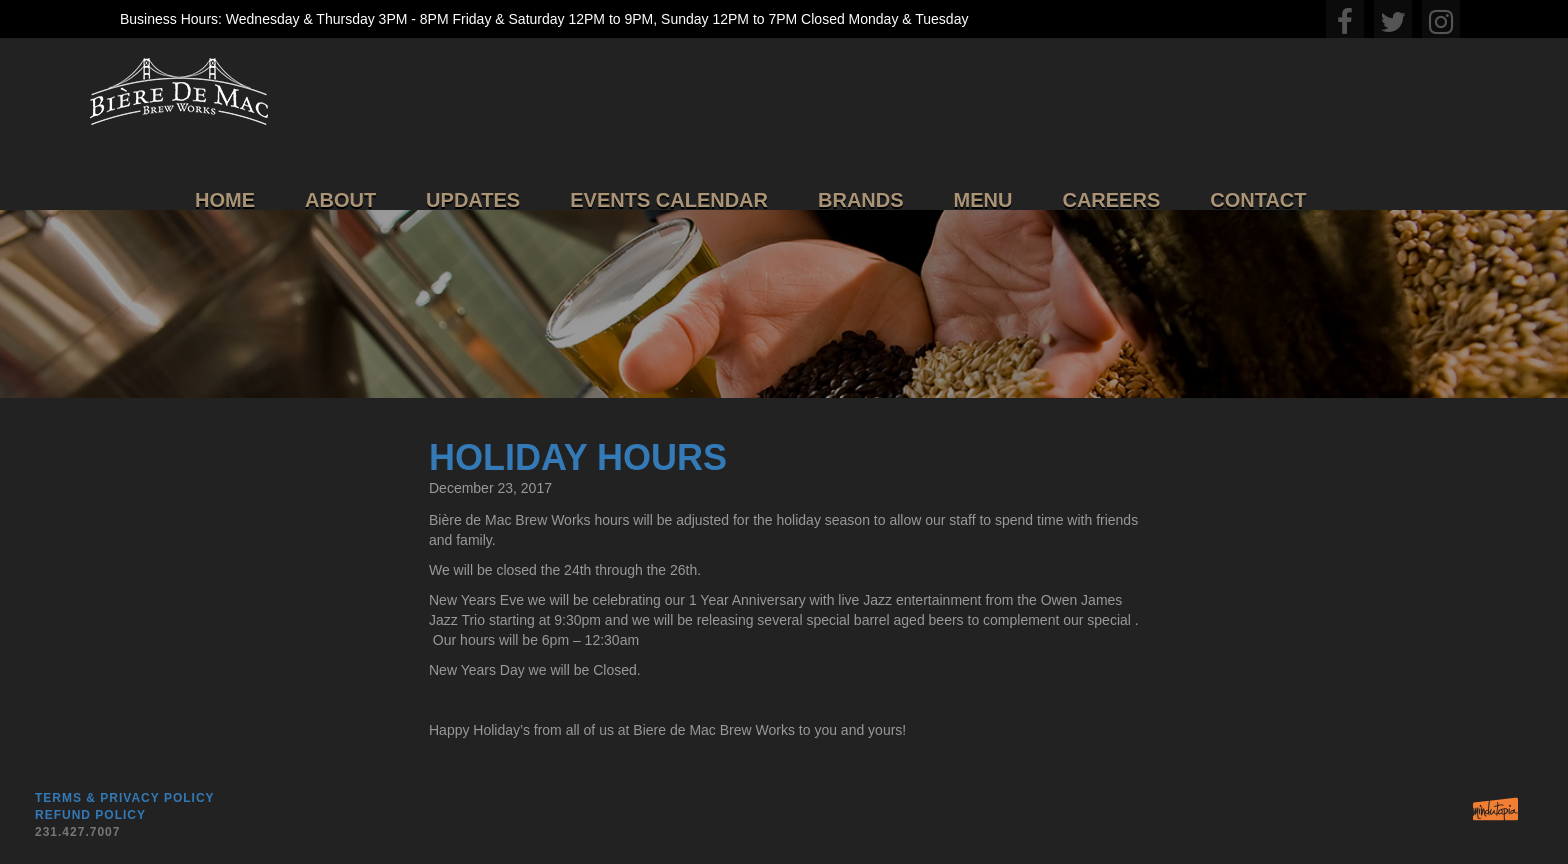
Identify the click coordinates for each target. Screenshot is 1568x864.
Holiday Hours (578, 457)
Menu (983, 200)
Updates (473, 200)
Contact (1258, 200)
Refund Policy (90, 815)
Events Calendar (669, 200)
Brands (861, 200)
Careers (1111, 200)
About (340, 200)
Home (225, 200)
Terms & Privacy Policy (125, 798)
